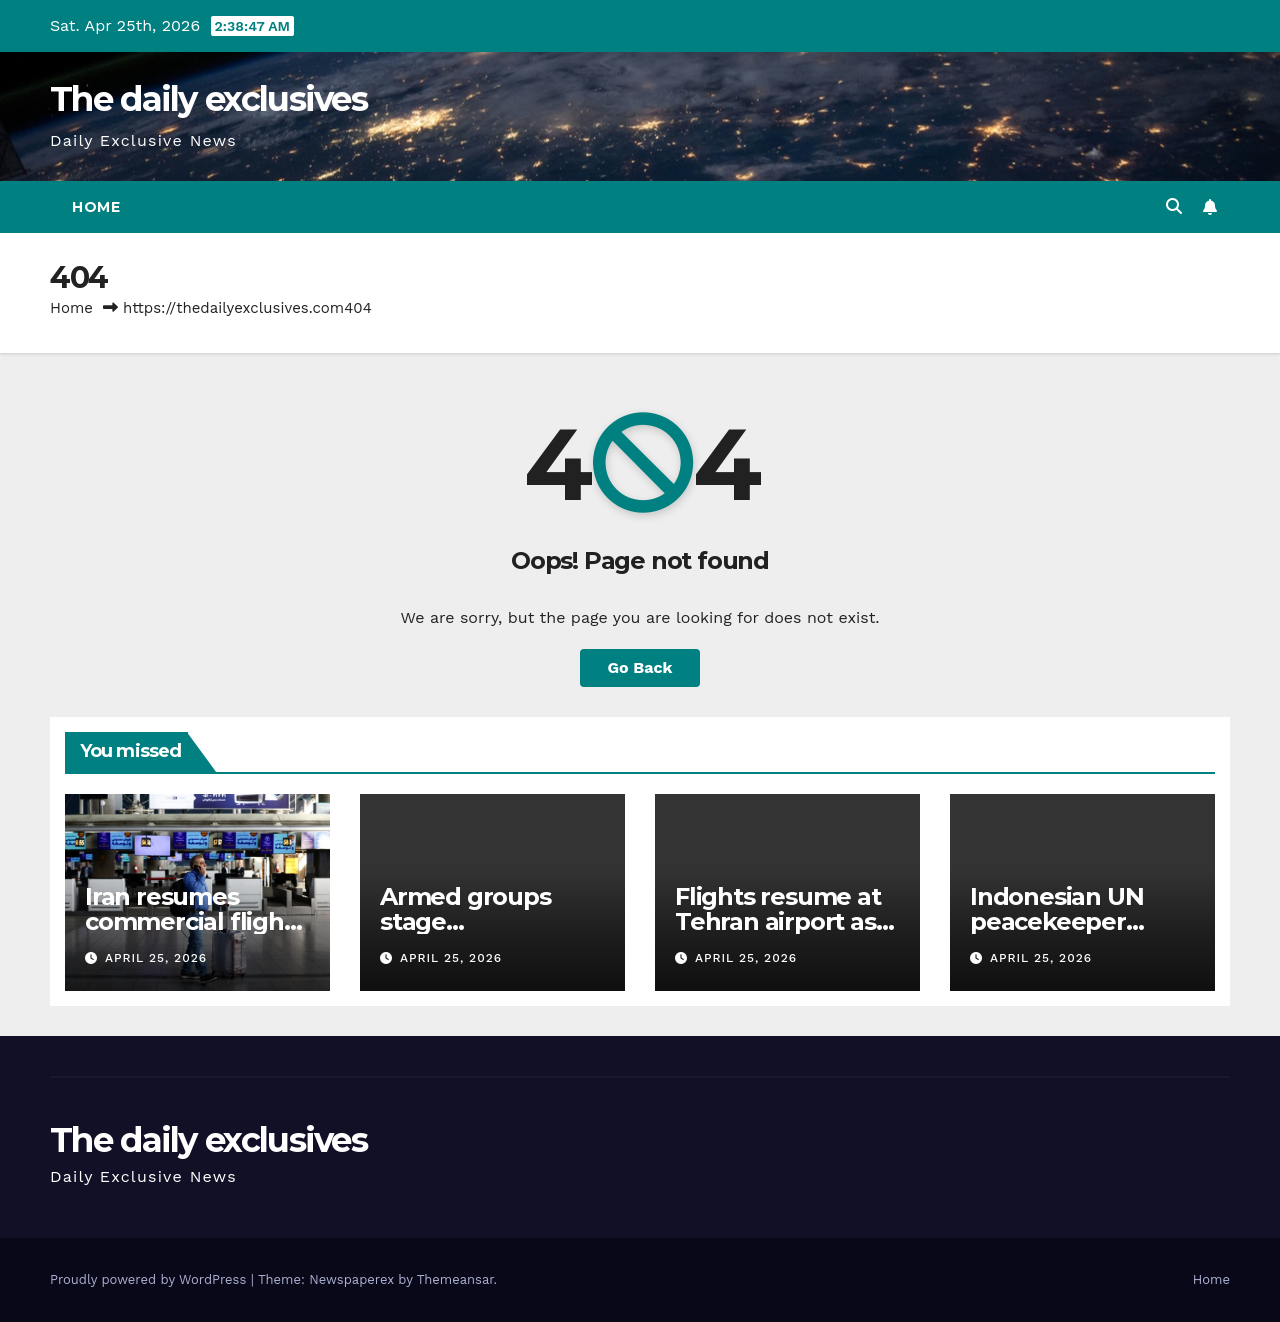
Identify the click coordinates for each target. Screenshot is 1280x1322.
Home (96, 207)
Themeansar (455, 1279)
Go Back (640, 667)
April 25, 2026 (156, 958)
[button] (1174, 206)
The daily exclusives (208, 99)
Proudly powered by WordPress (150, 1279)
